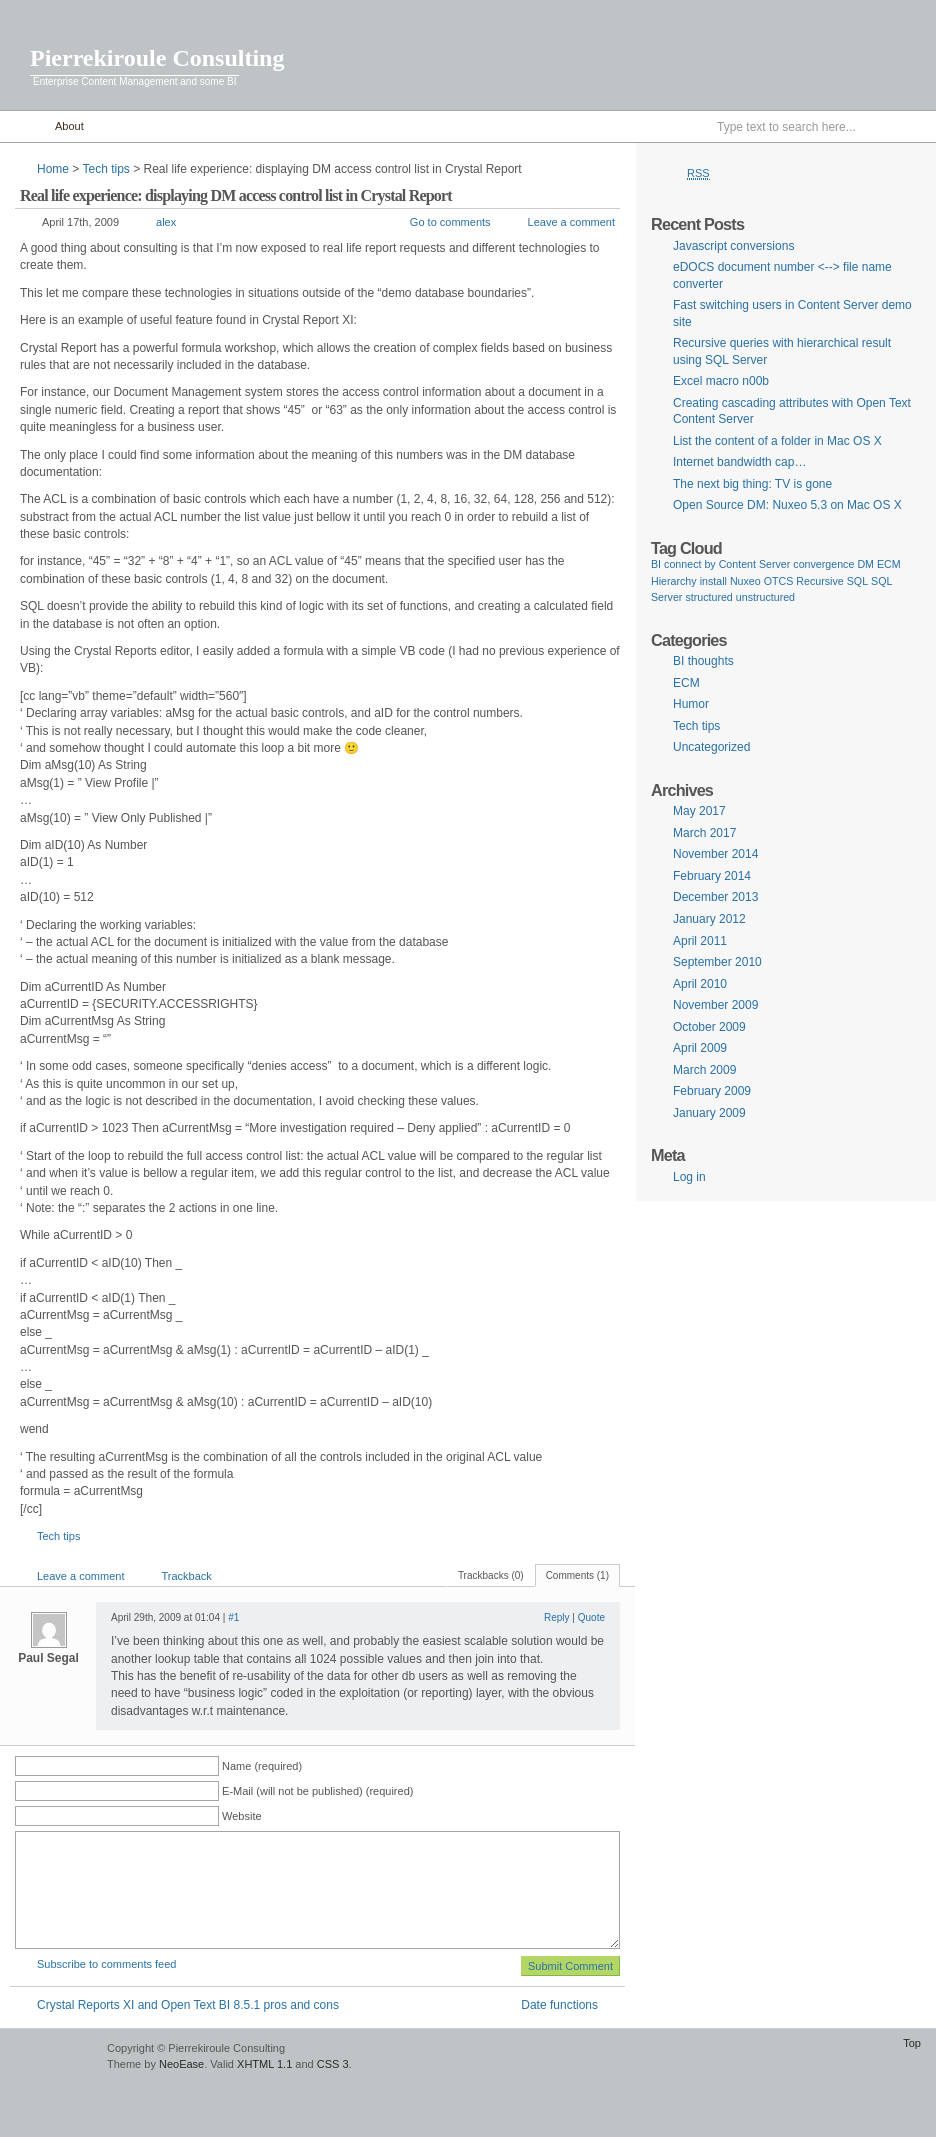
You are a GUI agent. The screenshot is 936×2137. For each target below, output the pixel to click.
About (69, 126)
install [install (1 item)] (713, 581)
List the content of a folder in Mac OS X (777, 441)
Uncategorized (711, 747)
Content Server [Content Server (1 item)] (755, 564)
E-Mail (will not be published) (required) (317, 1791)
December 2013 (715, 897)
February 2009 (712, 1091)
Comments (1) (577, 1575)
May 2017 (699, 811)
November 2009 (715, 1005)
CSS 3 (333, 2064)
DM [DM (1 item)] (865, 564)
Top (912, 2043)
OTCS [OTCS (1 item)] (779, 581)
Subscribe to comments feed (106, 1964)
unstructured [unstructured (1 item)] (765, 597)
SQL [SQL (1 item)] (857, 581)
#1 (233, 1617)
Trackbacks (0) (491, 1575)
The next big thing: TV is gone (752, 484)
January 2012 (709, 919)
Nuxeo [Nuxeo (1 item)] (745, 581)
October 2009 (709, 1027)
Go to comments (450, 222)
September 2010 (717, 962)
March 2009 (704, 1070)
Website (242, 1816)
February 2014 (712, 876)
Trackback (186, 1576)
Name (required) (262, 1766)
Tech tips (105, 169)
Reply (557, 1617)
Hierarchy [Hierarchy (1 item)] (674, 581)
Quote (591, 1617)
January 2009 (709, 1113)
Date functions (559, 2005)
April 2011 (700, 941)
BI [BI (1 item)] (656, 564)
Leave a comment (571, 222)
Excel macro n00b (721, 381)
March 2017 (704, 833)
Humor (691, 704)
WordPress (51, 2057)
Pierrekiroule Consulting (157, 58)
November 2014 (715, 854)
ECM (686, 683)
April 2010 (700, 984)
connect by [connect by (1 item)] (690, 564)
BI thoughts (703, 661)
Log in (689, 1177)
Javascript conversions (733, 246)
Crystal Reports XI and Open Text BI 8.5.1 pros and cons (188, 2005)
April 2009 (700, 1048)
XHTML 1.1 (264, 2064)
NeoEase (181, 2064)
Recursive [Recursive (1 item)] (819, 581)
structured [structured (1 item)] (708, 597)
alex (166, 222)
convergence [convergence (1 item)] (823, 564)
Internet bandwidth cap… (739, 462)
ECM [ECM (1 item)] (889, 564)
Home (22, 126)
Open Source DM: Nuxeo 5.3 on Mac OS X (787, 505)
